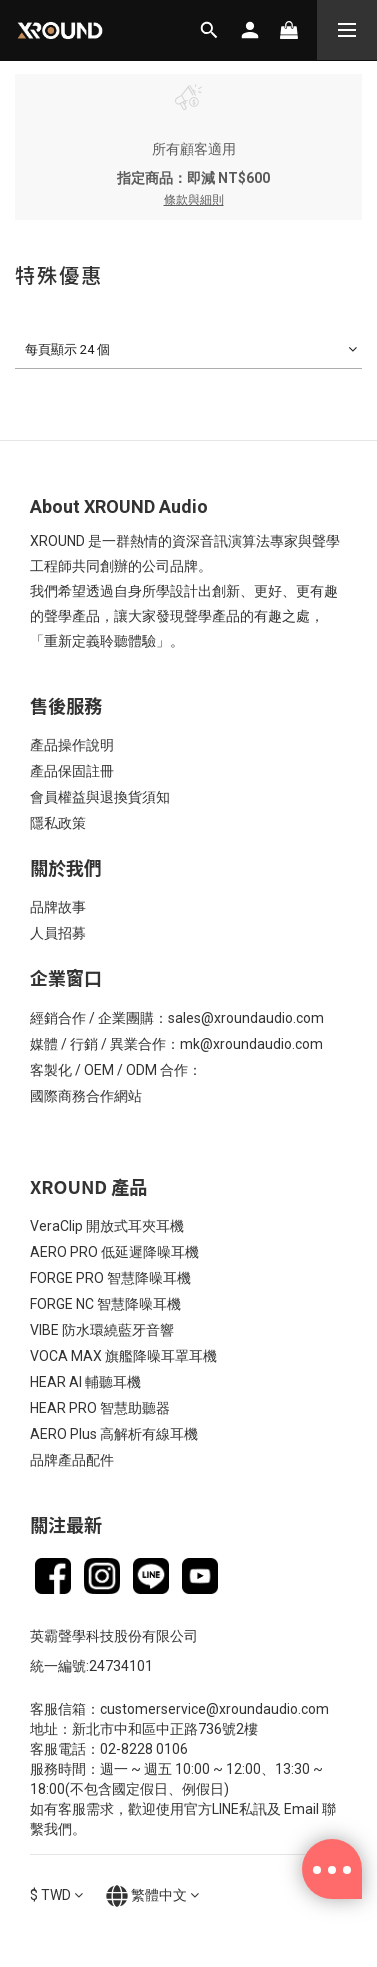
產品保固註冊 (72, 771)
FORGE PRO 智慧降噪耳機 (110, 1278)
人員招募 (58, 933)
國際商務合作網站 (86, 1096)
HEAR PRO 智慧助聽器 (100, 1408)
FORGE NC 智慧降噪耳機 (105, 1304)
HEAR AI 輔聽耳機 (85, 1382)
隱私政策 (58, 823)
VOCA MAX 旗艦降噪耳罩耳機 (123, 1356)
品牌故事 (58, 907)
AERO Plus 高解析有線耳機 (114, 1434)
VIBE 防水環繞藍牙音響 (102, 1330)
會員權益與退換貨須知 (100, 797)
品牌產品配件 (72, 1460)
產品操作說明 (72, 745)
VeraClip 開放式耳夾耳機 (107, 1226)
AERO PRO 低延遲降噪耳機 (114, 1252)
